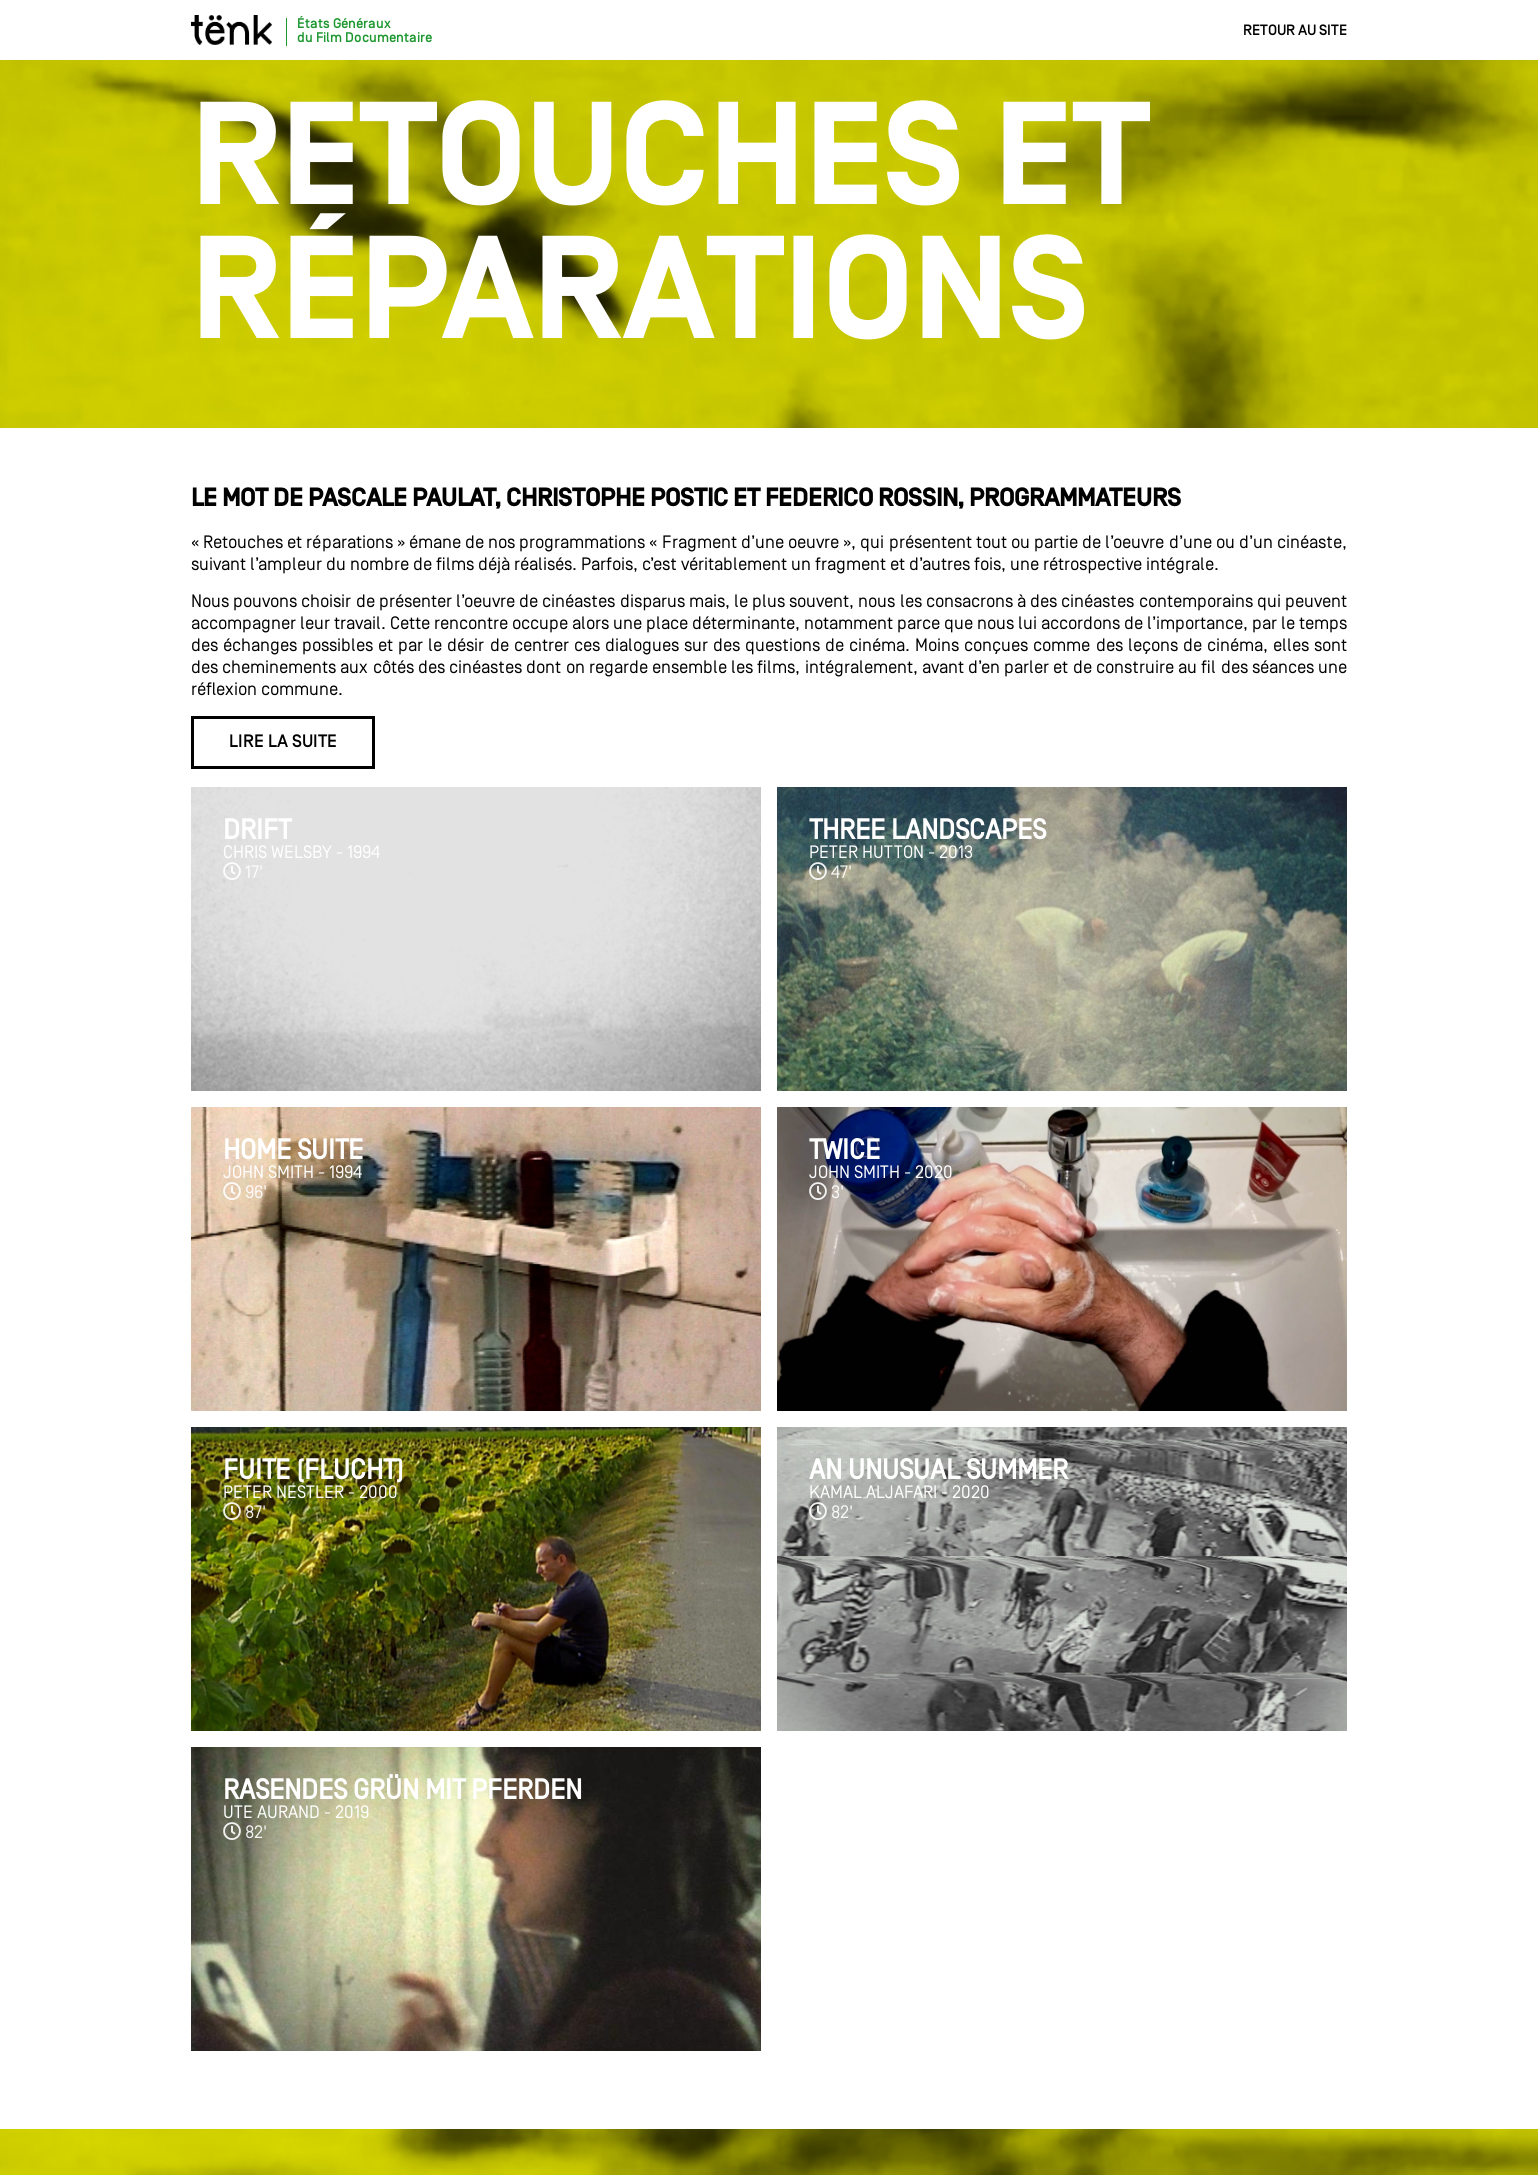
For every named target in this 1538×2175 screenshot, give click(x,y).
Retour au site (1295, 31)
